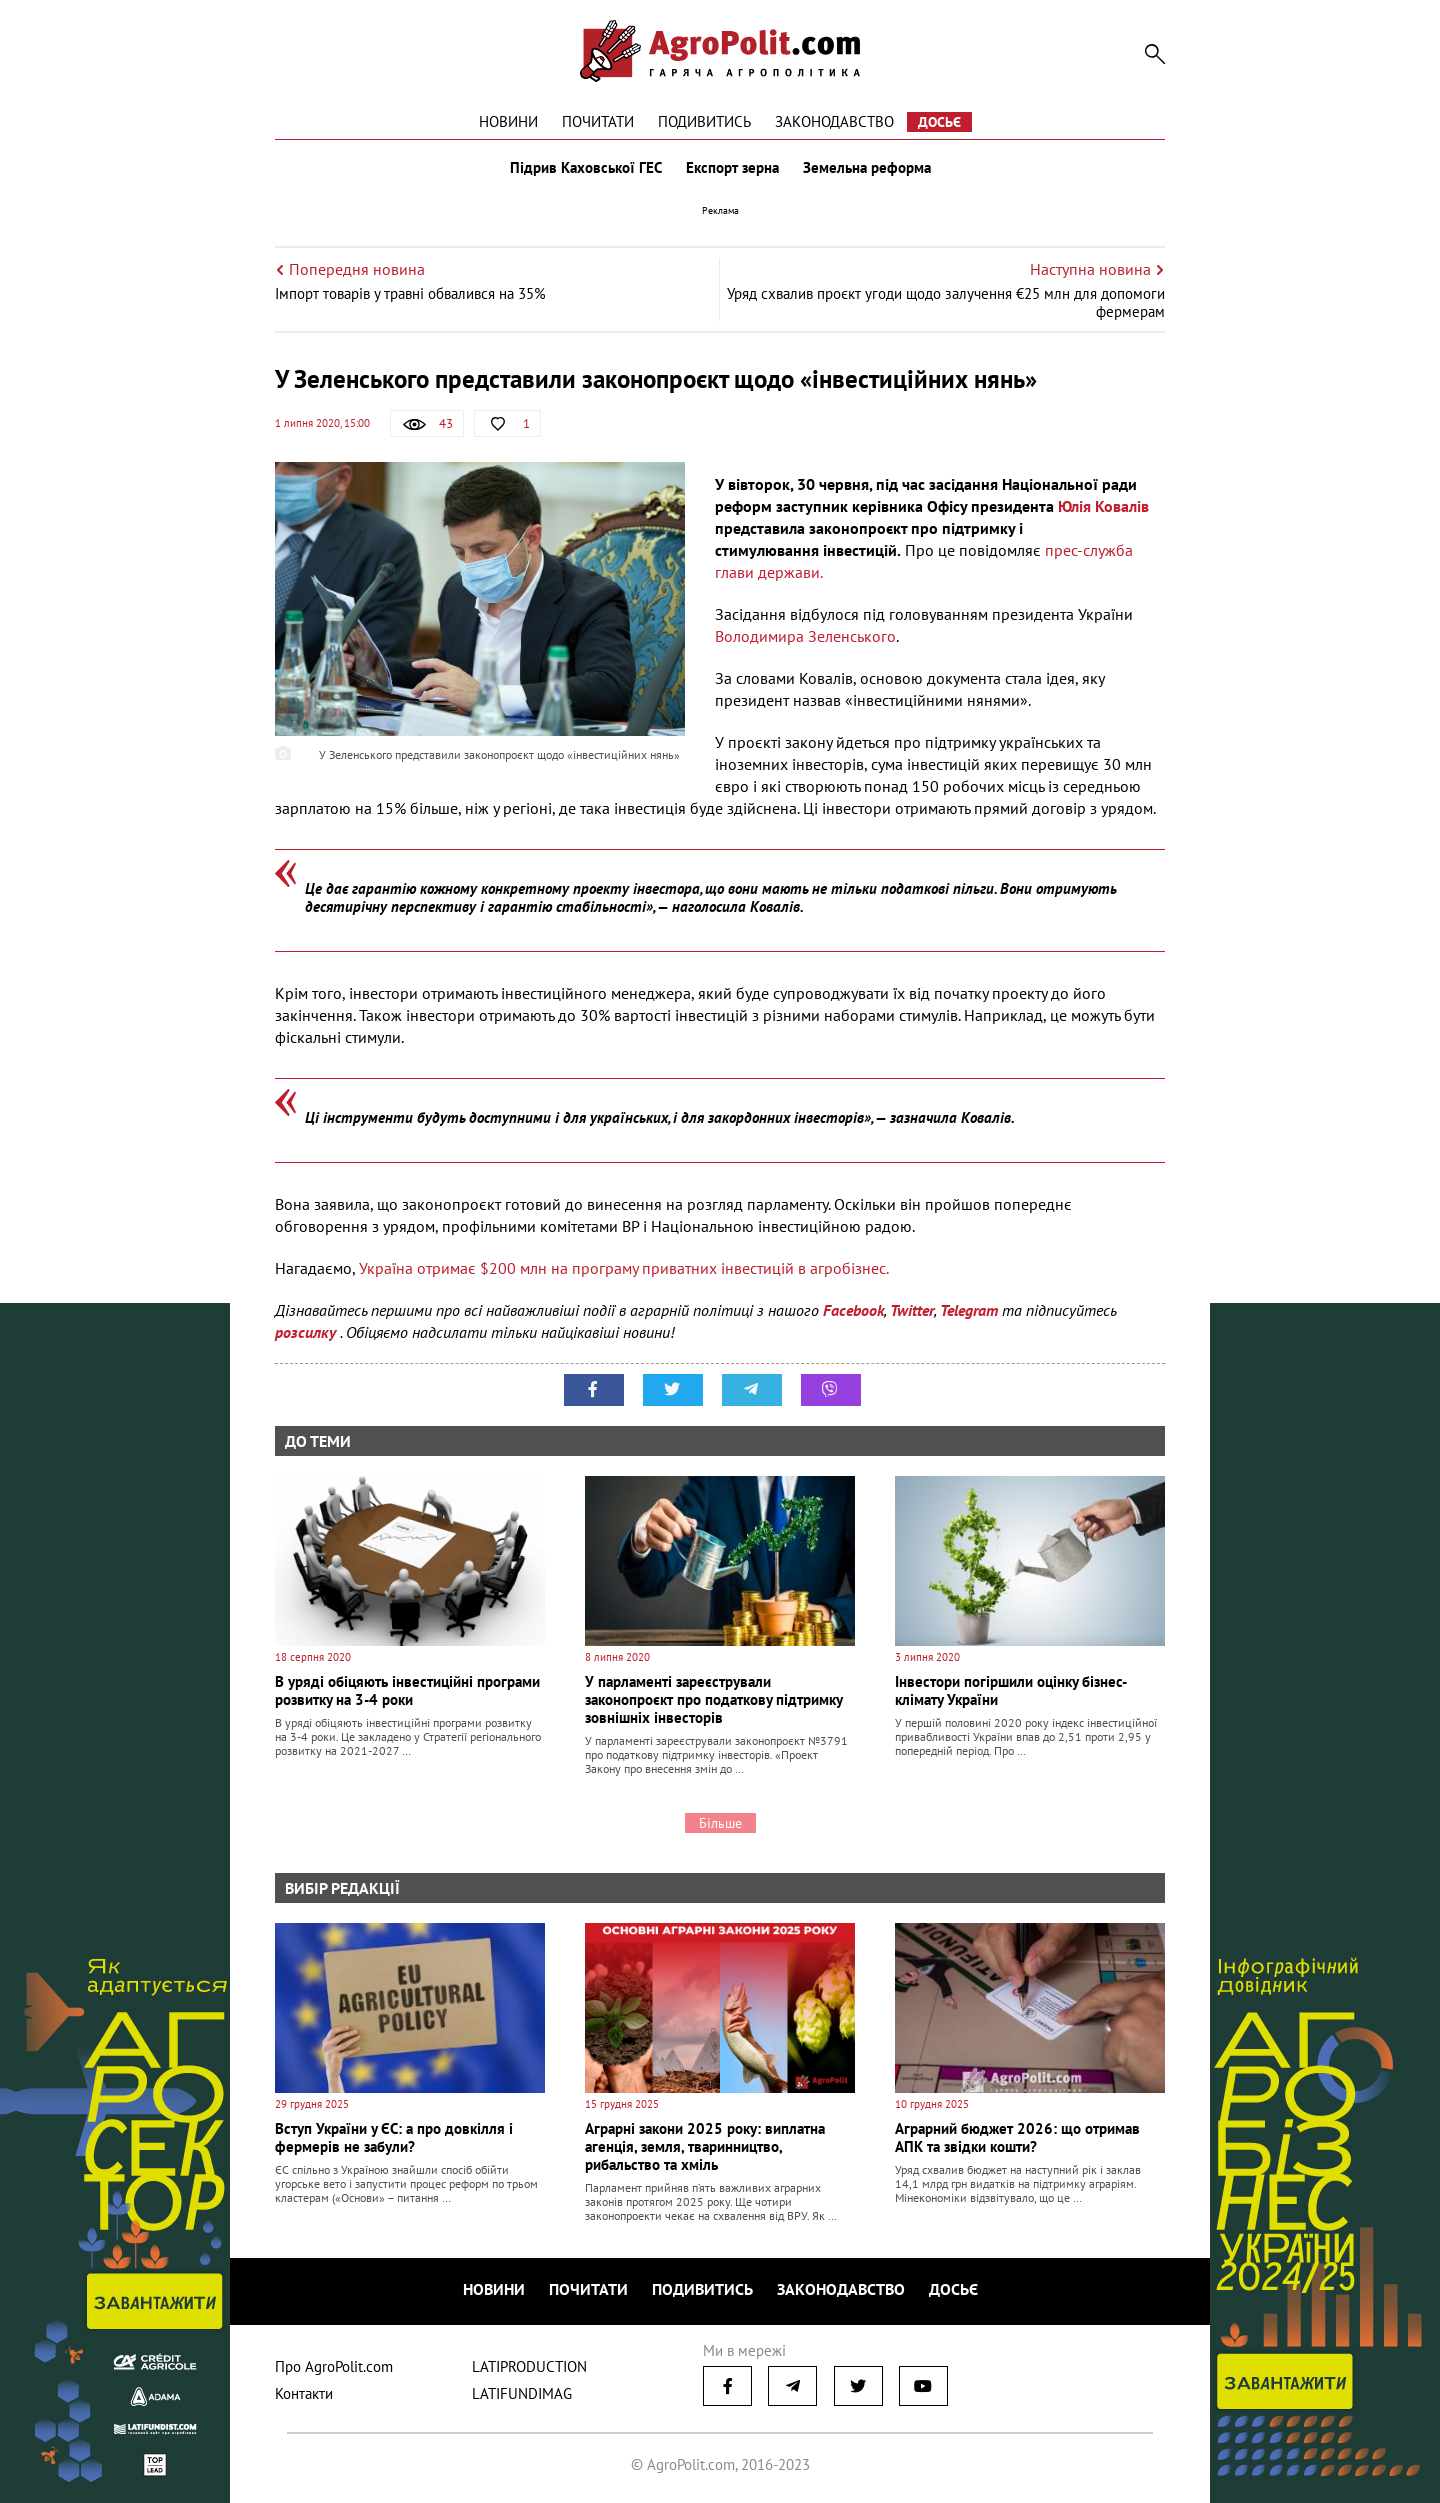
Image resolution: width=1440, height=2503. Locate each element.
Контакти (304, 2393)
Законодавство (834, 121)
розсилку (307, 1332)
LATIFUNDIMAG (522, 2393)
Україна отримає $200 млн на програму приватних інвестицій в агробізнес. (624, 1268)
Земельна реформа (867, 168)
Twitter (912, 1310)
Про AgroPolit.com (334, 2366)
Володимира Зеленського (805, 636)
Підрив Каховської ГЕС (586, 168)
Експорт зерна (732, 168)
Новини (508, 121)
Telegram (969, 1310)
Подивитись (704, 121)
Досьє (939, 122)
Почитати (598, 121)
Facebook (853, 1310)
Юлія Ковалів (1103, 506)
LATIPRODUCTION (529, 2366)
